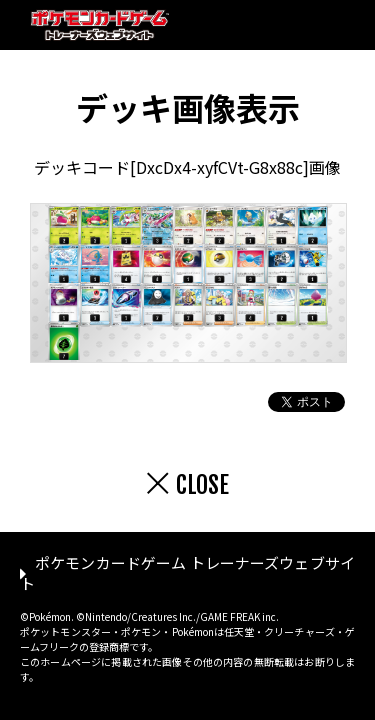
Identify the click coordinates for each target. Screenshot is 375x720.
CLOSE (202, 485)
